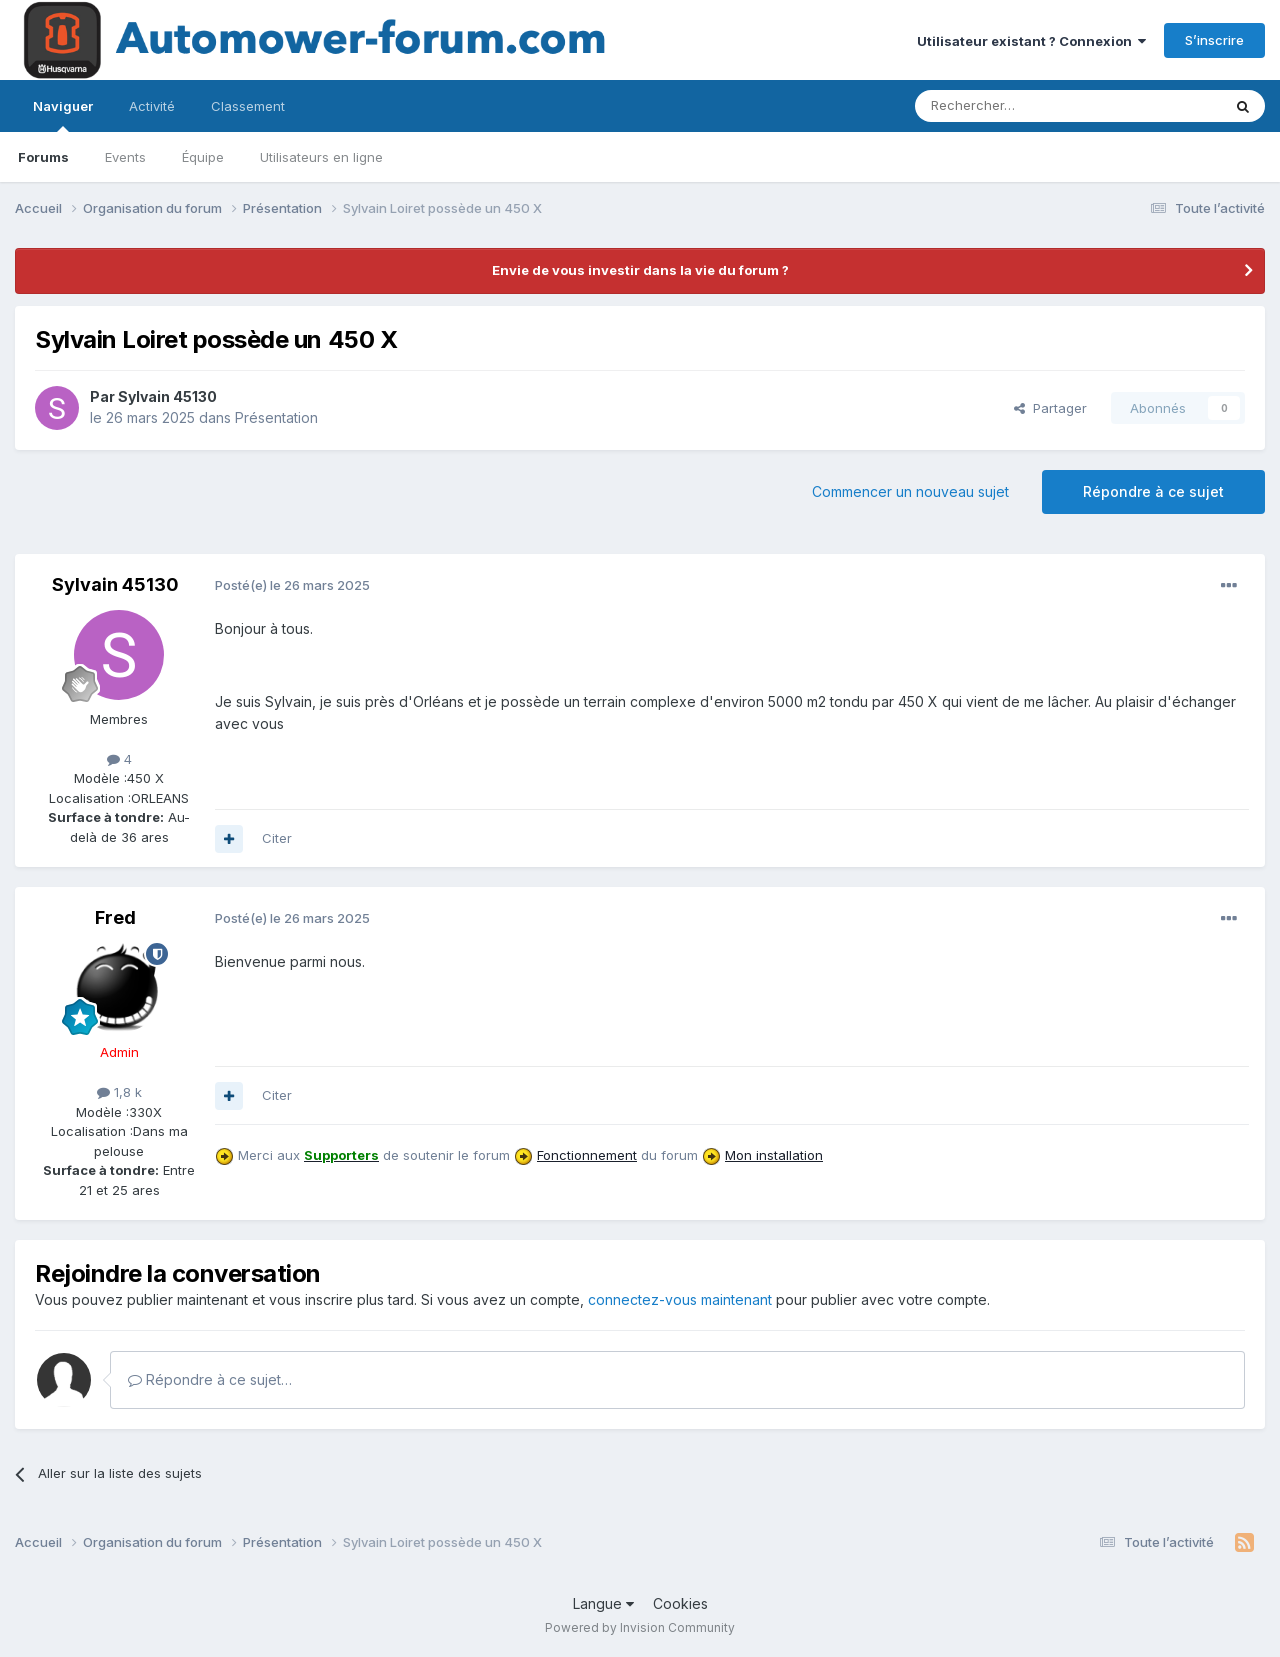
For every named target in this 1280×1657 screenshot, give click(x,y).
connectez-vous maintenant (680, 1299)
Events (125, 157)
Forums (43, 157)
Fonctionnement (587, 1155)
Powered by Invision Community (640, 1627)
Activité (152, 106)
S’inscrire (1214, 40)
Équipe (203, 157)
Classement (248, 106)
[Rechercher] (1024, 106)
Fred (115, 917)
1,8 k (119, 1092)
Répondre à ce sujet (1153, 491)
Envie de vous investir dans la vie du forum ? (640, 270)
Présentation (276, 417)
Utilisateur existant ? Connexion (1031, 41)
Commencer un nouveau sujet (910, 491)
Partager (1050, 408)
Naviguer (63, 115)
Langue (603, 1603)
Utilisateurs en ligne (321, 157)
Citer (277, 838)
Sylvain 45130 (167, 396)
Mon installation (774, 1155)
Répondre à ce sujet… (210, 1379)
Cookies (680, 1603)
